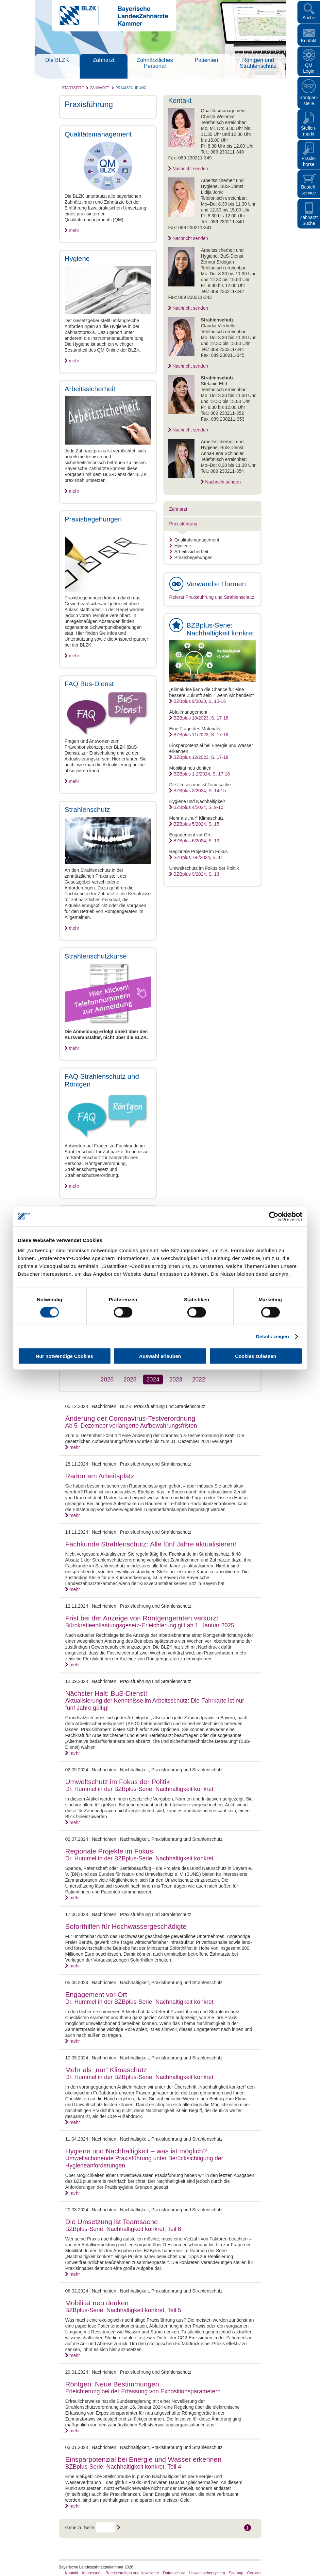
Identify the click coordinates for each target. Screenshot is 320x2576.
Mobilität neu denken (97, 2303)
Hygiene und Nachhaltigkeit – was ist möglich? (136, 2151)
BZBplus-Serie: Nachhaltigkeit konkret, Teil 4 (123, 2466)
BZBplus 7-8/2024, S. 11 (199, 857)
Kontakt (308, 40)
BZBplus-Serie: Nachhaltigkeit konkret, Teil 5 (123, 2310)
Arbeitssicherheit (189, 551)
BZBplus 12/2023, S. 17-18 (201, 757)
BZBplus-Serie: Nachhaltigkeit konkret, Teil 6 (123, 2229)
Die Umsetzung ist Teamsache (111, 2221)
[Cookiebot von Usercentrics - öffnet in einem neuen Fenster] (273, 1216)
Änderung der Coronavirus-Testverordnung (130, 1418)
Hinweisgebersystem (207, 2573)
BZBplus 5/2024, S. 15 (196, 824)
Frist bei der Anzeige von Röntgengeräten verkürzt (141, 1618)
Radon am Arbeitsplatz (99, 1476)
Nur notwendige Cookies (64, 1356)
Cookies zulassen (255, 1356)
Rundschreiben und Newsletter (132, 2573)
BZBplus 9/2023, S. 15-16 (200, 701)
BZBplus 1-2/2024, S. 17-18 (202, 773)
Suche (308, 17)
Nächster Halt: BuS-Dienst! (106, 1693)
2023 (175, 1379)
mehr (74, 230)
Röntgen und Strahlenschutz (258, 63)
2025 (130, 1379)
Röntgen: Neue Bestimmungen (112, 2384)
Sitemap (236, 2573)
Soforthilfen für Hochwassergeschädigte (126, 1926)
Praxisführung (130, 88)
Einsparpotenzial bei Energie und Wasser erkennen (143, 2459)
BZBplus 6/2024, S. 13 (196, 840)
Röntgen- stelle (308, 100)
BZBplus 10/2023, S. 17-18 (201, 718)
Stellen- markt (308, 131)
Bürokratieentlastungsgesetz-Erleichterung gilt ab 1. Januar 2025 (149, 1625)
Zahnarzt (103, 60)
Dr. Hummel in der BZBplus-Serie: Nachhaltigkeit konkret (139, 1789)
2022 (198, 1379)
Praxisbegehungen (191, 557)
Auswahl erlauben (160, 1356)
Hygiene (180, 545)
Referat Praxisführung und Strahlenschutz (211, 597)
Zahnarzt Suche (309, 220)
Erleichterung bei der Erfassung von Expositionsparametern (143, 2391)
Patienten (206, 60)
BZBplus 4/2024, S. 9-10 (199, 807)
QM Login (308, 68)
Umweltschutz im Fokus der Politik (117, 1781)
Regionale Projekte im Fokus (109, 1851)
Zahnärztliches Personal (155, 63)
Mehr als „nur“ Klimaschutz (106, 2070)
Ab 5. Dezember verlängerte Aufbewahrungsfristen (131, 1425)
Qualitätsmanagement (194, 539)
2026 (107, 1379)
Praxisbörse (309, 161)
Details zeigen (272, 1336)
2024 (153, 1379)
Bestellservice (308, 189)
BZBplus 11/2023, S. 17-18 (201, 734)
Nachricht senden (190, 168)
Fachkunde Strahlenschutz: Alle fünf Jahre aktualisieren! (150, 1544)
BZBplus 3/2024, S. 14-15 (200, 790)
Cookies (254, 2573)
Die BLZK (57, 60)
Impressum (91, 2573)
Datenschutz (174, 2573)
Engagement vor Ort (96, 1994)
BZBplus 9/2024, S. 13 (196, 874)
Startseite (73, 88)
